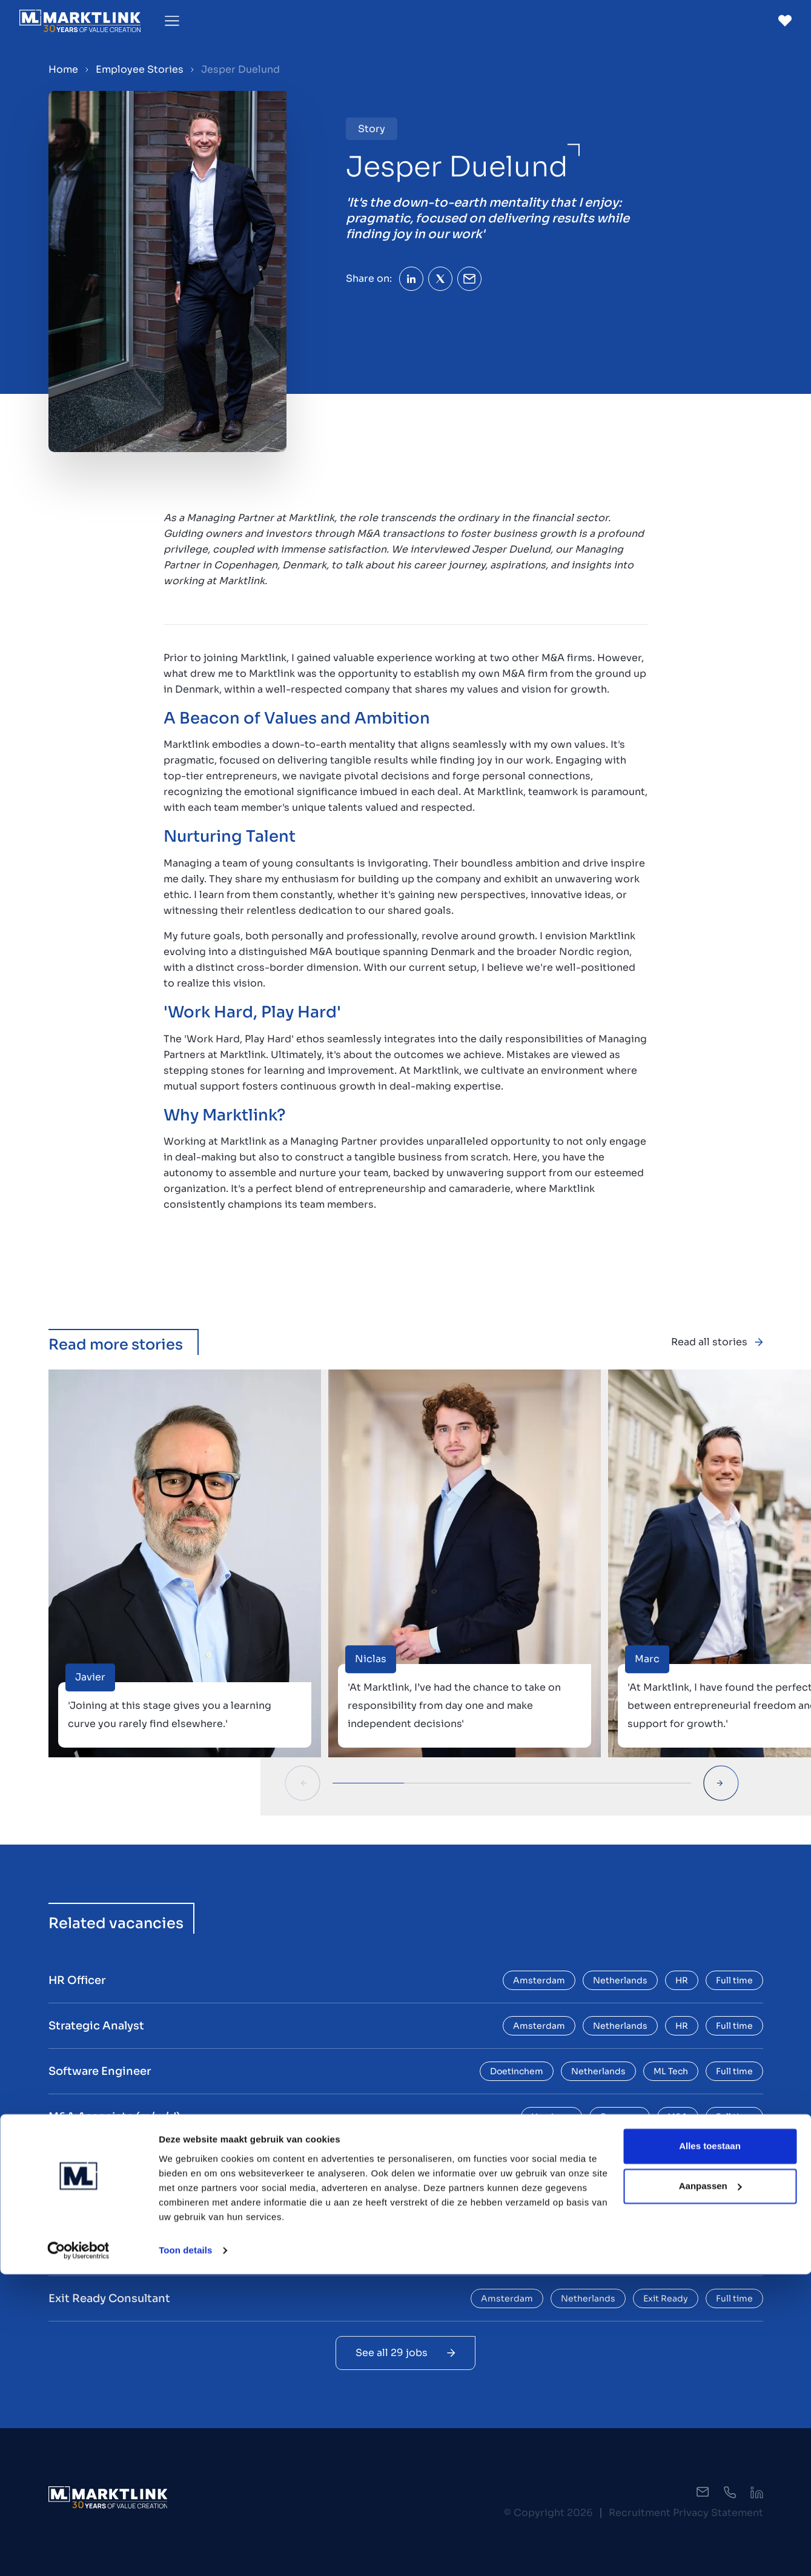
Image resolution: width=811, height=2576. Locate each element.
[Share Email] (469, 279)
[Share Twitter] (440, 279)
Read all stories (717, 1342)
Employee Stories (140, 69)
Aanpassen (710, 2488)
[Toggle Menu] (172, 21)
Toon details (185, 2552)
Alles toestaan (710, 2448)
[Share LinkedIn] (411, 279)
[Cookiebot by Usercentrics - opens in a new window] (78, 2552)
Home (63, 69)
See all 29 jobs (405, 2352)
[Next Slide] (721, 1783)
